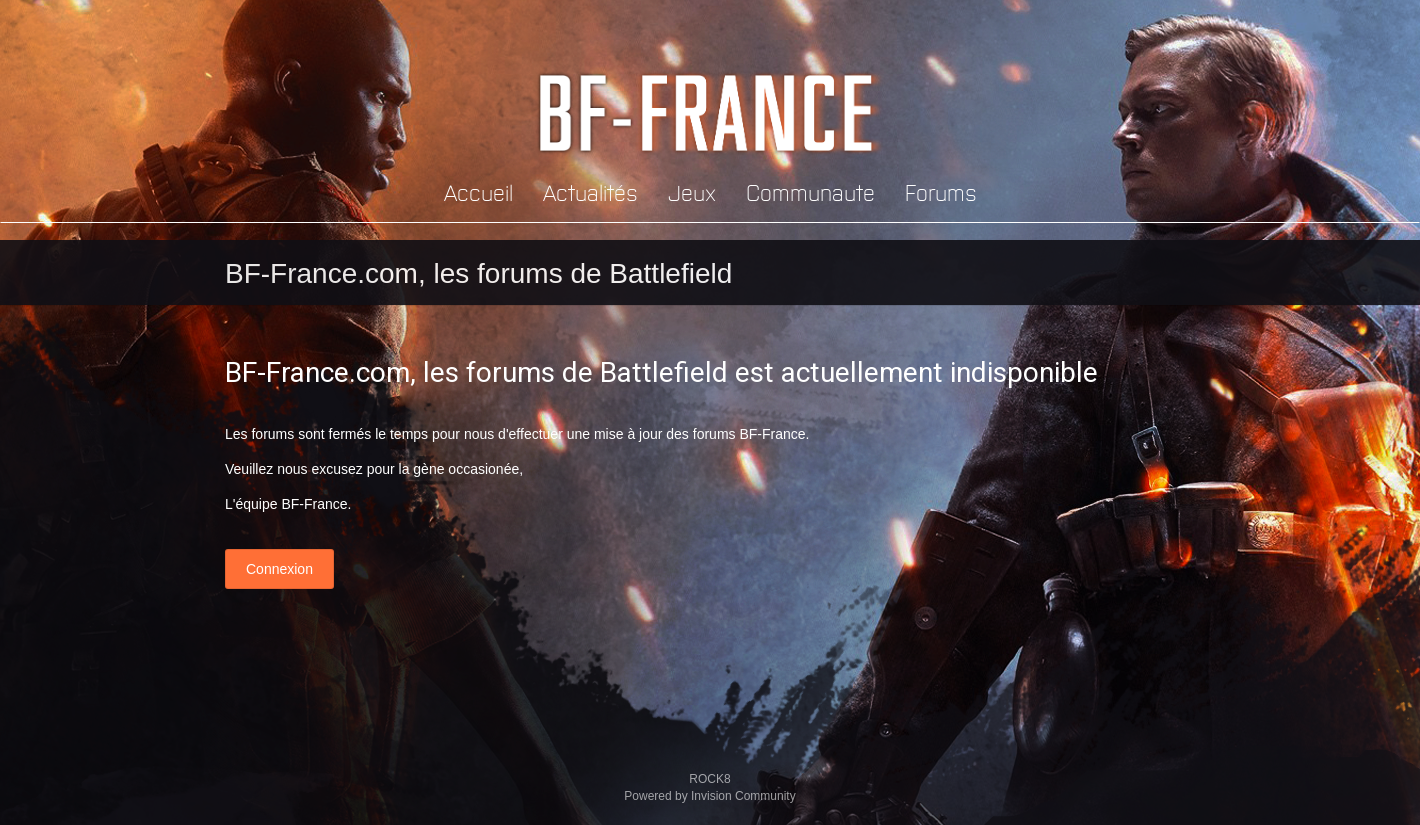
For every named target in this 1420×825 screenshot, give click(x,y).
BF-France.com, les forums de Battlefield (478, 273)
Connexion (279, 569)
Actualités (590, 191)
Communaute (810, 191)
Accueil (478, 191)
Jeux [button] (692, 191)
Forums (941, 191)
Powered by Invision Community (709, 796)
